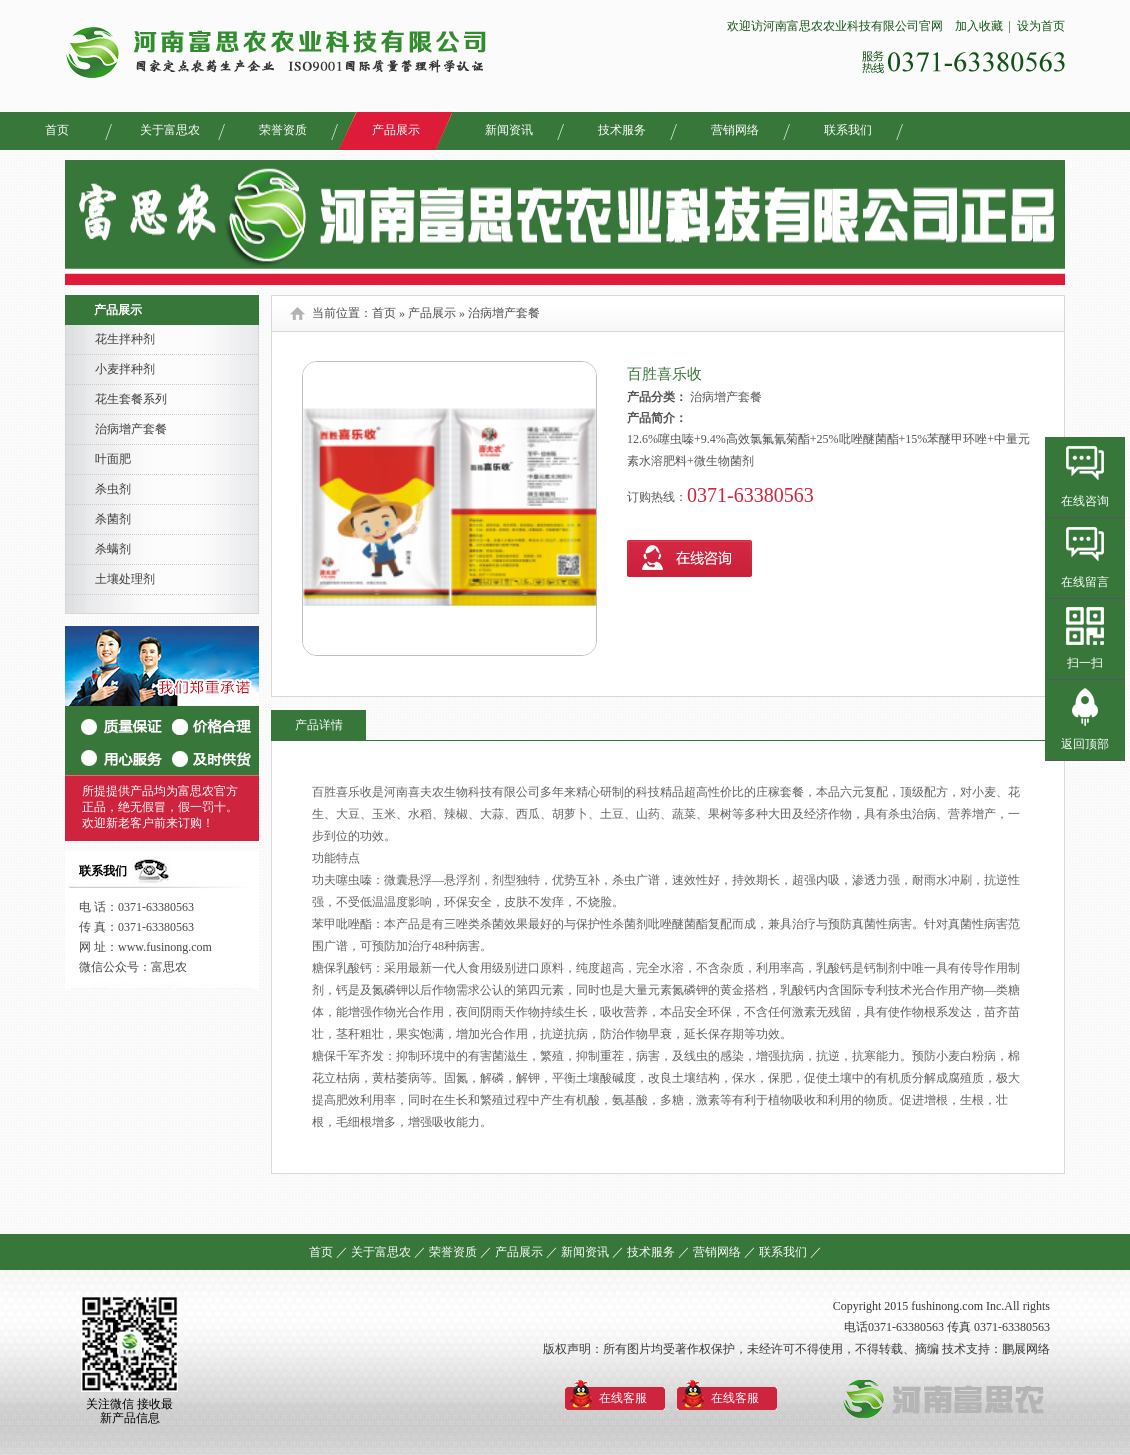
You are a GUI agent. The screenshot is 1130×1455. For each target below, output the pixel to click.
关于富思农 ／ (388, 1252)
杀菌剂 (113, 519)
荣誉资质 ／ (460, 1252)
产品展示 (396, 130)
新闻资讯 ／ (592, 1252)
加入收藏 (977, 26)
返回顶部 (1085, 744)
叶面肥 (113, 459)
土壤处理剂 (125, 579)
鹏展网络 (1026, 1349)
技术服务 (622, 130)
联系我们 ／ (790, 1252)
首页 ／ (328, 1252)
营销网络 (735, 130)
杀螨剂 (113, 549)
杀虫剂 (113, 489)
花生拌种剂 (125, 339)
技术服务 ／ (658, 1252)
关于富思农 (170, 130)
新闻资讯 (509, 130)
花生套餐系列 (131, 399)
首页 (57, 130)
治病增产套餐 (131, 429)
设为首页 (1041, 26)
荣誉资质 (283, 130)
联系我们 (848, 130)
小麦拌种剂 (125, 369)
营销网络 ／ (724, 1252)
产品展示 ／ (526, 1252)
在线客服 (623, 1398)
